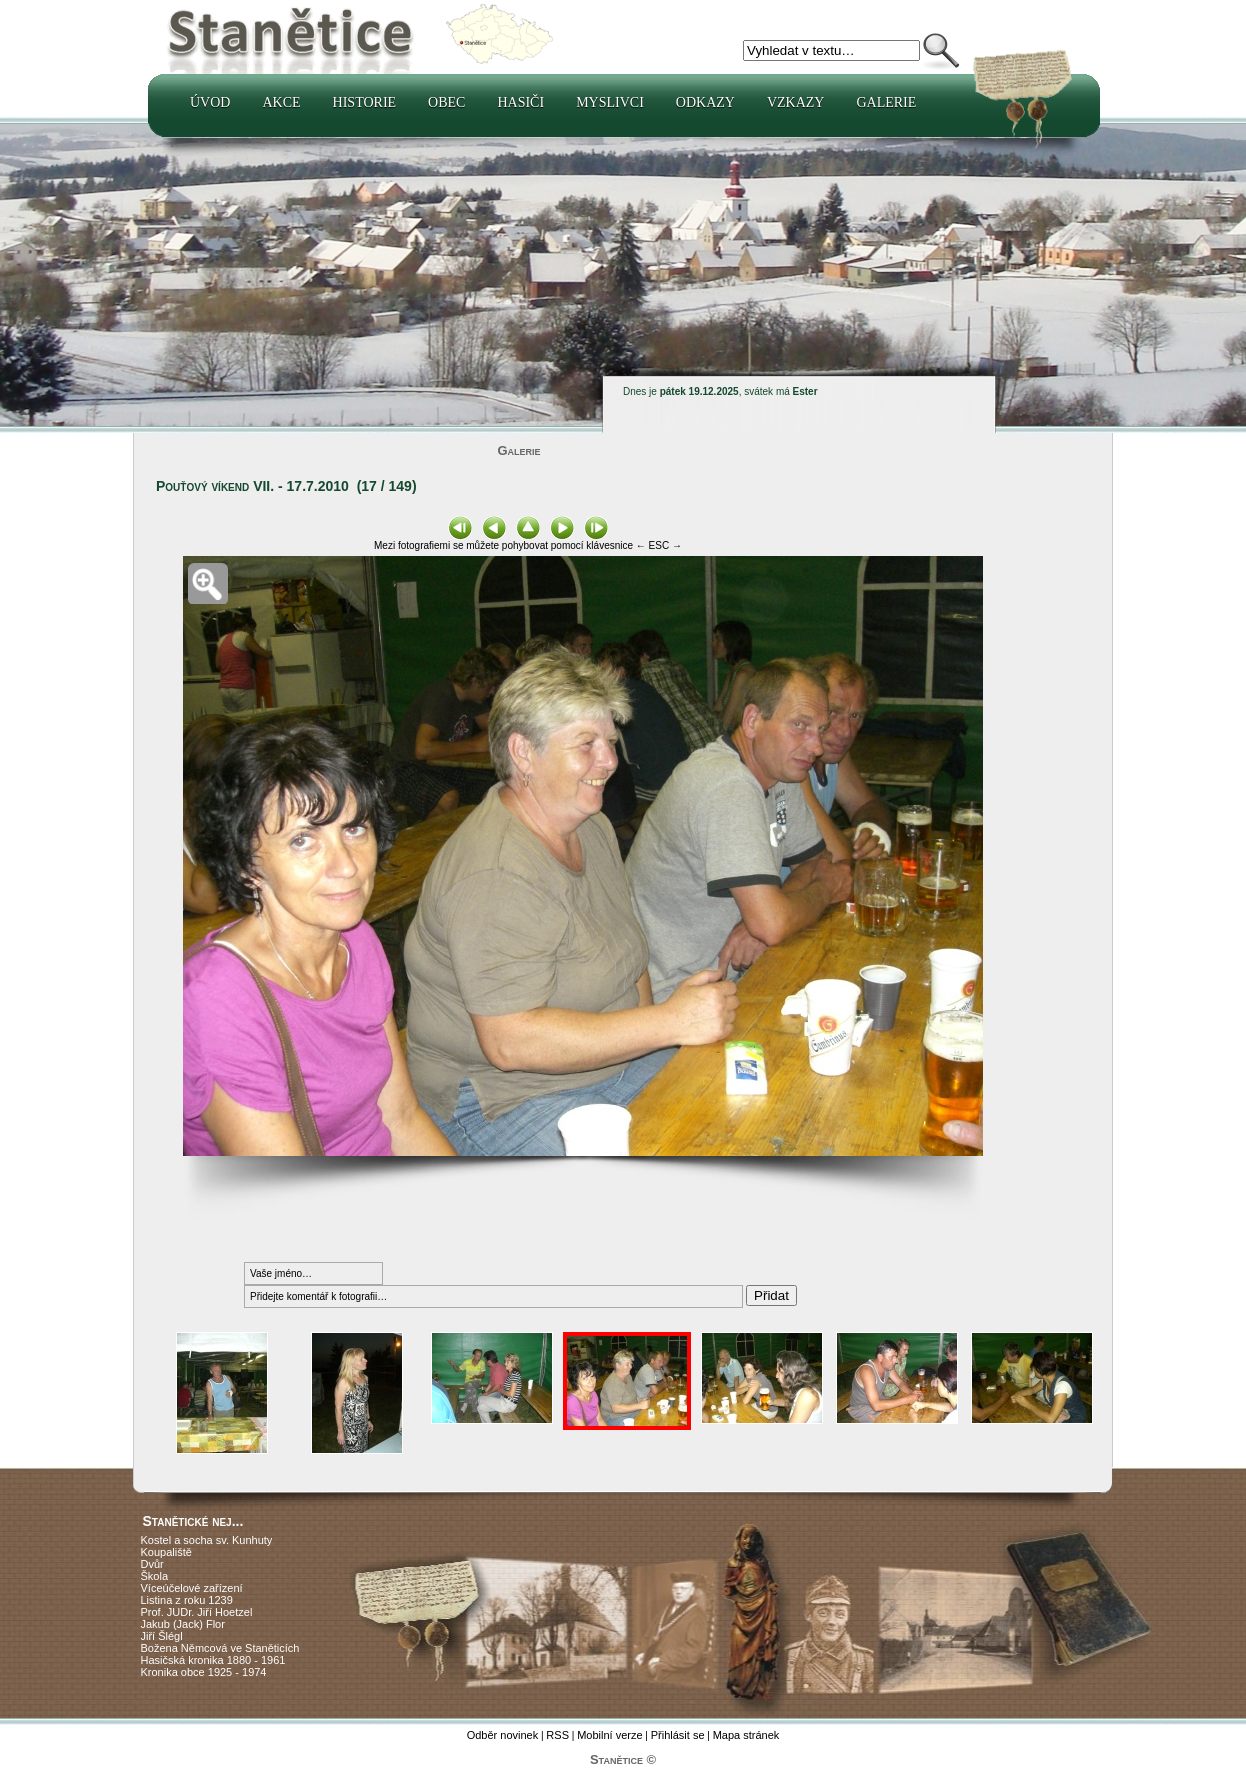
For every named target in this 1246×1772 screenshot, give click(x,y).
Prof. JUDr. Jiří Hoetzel (197, 1612)
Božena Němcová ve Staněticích (220, 1648)
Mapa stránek (746, 1735)
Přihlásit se (678, 1735)
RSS (557, 1735)
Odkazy (705, 102)
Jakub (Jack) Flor (183, 1624)
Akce (281, 102)
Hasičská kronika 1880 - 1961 (213, 1660)
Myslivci (610, 102)
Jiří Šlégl (162, 1636)
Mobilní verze (609, 1735)
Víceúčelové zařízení (192, 1588)
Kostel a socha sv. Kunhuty (207, 1540)
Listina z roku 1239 (187, 1600)
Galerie (886, 102)
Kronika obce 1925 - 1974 (204, 1672)
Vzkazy (796, 102)
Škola (155, 1576)
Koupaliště (166, 1552)
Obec (446, 102)
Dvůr (152, 1564)
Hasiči (520, 102)
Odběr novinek (503, 1735)
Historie (365, 102)
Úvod (210, 102)
